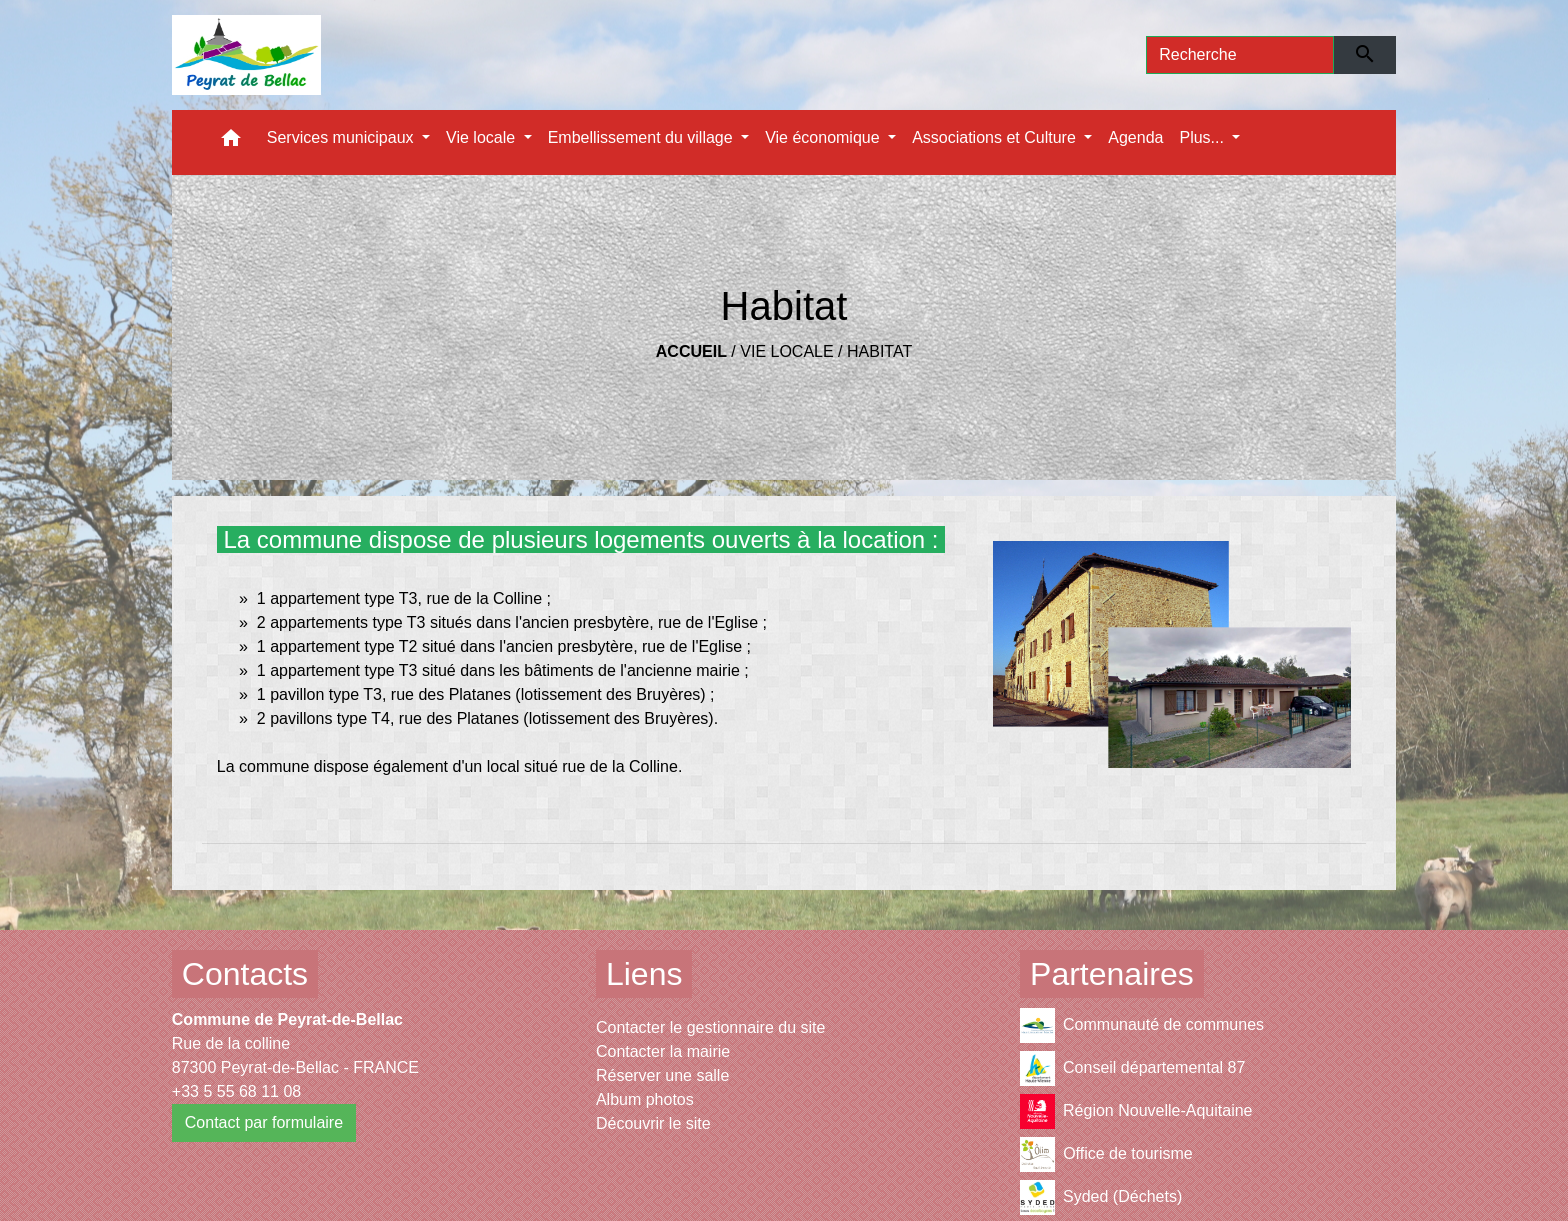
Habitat (879, 351)
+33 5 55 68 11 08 (236, 1091)
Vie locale (786, 351)
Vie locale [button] (483, 137)
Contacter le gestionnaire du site (710, 1027)
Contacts (245, 974)
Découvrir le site (653, 1123)
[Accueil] (246, 55)
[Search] (1240, 55)
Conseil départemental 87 (1132, 1068)
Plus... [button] (1203, 137)
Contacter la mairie (663, 1051)
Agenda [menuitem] (1135, 137)
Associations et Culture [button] (996, 137)
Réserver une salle (662, 1075)
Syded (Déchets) (1101, 1197)
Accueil (691, 351)
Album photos (645, 1099)
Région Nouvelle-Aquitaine (1136, 1111)
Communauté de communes (1142, 1025)
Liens (644, 974)
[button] (231, 142)
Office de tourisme (1106, 1154)
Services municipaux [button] (342, 137)
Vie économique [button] (824, 137)
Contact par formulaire (264, 1122)
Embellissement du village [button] (642, 137)
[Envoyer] (1365, 55)
